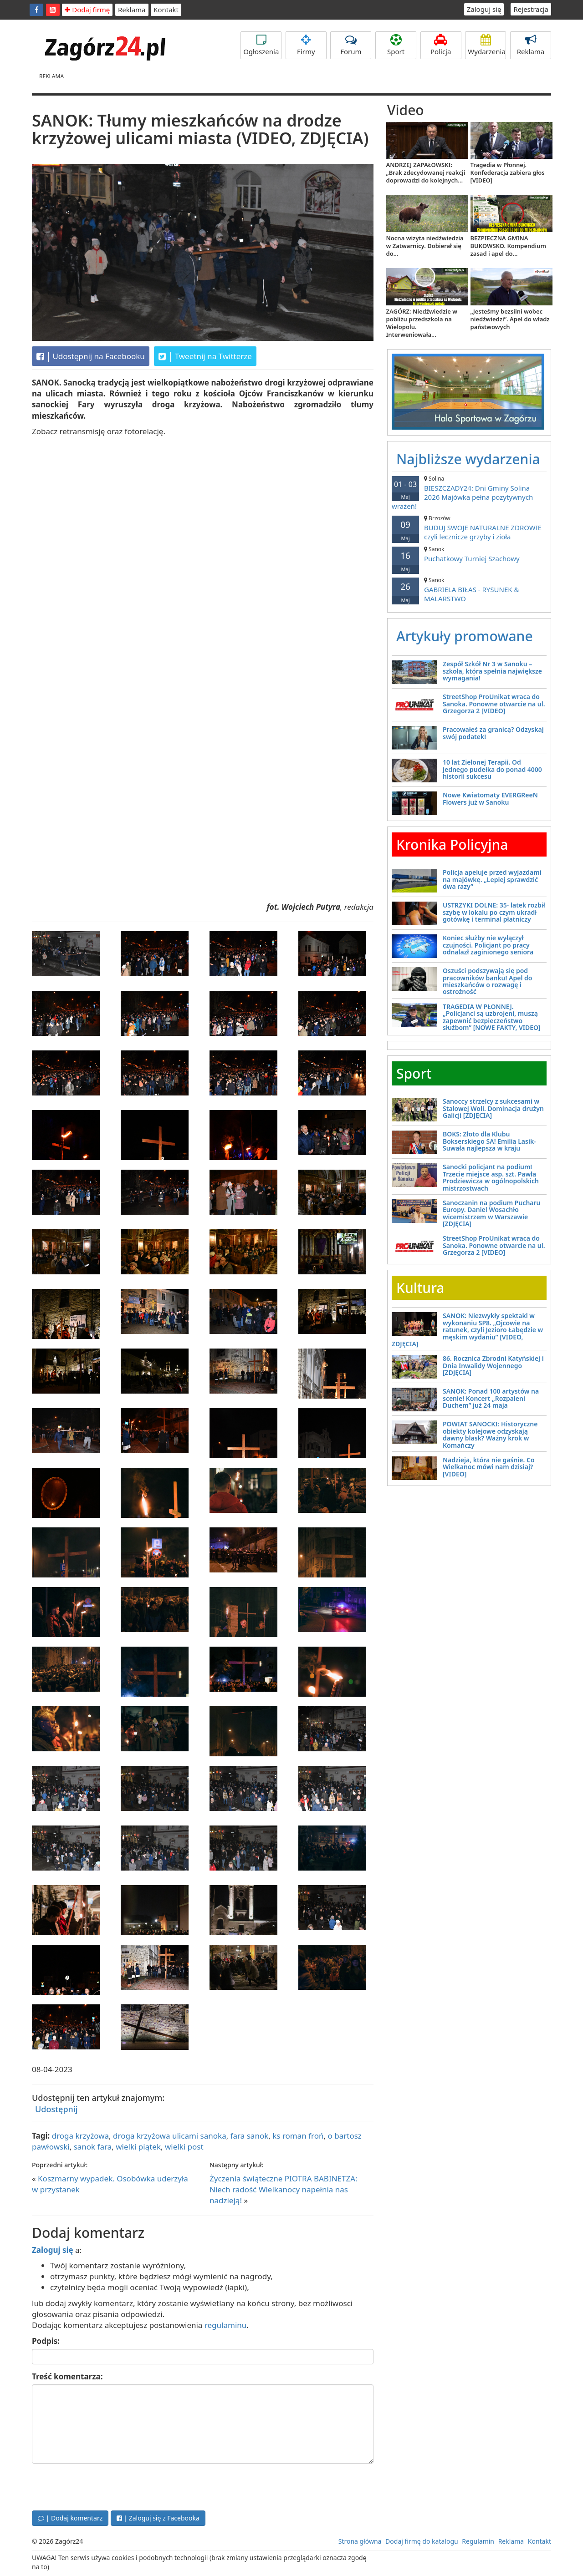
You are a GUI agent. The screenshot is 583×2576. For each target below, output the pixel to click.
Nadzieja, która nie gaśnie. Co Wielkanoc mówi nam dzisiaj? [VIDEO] (489, 1466)
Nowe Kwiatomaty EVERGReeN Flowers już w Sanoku (490, 798)
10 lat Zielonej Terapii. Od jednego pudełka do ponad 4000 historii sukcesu (492, 769)
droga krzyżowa (80, 2135)
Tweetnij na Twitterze (205, 356)
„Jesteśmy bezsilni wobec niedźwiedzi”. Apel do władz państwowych (510, 319)
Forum (350, 45)
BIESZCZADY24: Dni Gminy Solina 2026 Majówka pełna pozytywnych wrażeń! (469, 493)
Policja (441, 45)
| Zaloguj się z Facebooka (158, 2518)
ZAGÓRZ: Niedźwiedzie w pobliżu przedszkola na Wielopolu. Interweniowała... (421, 323)
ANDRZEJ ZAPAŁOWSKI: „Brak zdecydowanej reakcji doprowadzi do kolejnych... (425, 172)
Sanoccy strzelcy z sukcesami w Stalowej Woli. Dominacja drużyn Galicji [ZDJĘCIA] (493, 1108)
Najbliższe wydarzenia (468, 459)
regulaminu (225, 2325)
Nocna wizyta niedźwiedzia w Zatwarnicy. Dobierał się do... (425, 246)
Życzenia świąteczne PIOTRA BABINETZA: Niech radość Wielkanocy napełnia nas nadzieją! (284, 2189)
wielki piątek (138, 2146)
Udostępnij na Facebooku (90, 356)
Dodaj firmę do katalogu (421, 2541)
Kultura (420, 1287)
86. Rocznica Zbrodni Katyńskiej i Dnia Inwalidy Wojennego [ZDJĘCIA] (493, 1365)
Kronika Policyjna (452, 844)
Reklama (132, 9)
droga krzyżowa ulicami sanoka (169, 2135)
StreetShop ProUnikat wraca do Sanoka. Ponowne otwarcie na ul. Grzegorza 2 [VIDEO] (494, 703)
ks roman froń (297, 2135)
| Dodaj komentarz (70, 2518)
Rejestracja (530, 9)
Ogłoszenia (261, 45)
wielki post (184, 2146)
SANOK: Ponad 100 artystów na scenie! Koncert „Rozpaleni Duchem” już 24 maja (491, 1398)
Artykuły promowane (464, 636)
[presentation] (101, 2486)
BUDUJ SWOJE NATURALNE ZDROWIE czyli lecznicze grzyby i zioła (469, 527)
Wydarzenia (487, 45)
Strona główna (360, 2541)
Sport (396, 45)
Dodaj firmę (87, 9)
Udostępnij (56, 2109)
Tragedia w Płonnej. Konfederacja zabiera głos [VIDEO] (507, 172)
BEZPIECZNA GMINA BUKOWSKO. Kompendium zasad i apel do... (508, 246)
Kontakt (166, 9)
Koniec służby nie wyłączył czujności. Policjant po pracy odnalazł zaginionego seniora (488, 944)
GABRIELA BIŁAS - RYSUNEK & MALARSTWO (469, 589)
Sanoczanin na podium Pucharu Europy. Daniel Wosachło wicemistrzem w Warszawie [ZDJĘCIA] (492, 1213)
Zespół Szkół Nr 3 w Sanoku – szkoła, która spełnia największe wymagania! (492, 670)
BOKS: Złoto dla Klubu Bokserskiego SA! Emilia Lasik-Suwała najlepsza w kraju (489, 1141)
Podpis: (46, 2341)
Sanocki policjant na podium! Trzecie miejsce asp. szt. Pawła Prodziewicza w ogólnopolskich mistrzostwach (491, 1177)
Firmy (306, 45)
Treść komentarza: (67, 2376)
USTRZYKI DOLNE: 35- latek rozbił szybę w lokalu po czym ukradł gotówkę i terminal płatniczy (494, 912)
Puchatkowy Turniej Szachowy (469, 554)
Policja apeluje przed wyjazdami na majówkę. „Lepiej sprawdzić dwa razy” (492, 879)
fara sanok (249, 2135)
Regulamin (478, 2541)
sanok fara (93, 2146)
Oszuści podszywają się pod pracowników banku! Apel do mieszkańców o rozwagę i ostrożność (487, 981)
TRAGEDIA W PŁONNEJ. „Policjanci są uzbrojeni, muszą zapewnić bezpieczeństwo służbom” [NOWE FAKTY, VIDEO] (492, 1017)
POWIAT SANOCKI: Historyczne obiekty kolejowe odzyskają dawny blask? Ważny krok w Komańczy (490, 1434)
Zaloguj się (484, 9)
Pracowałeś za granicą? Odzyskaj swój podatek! (493, 732)
